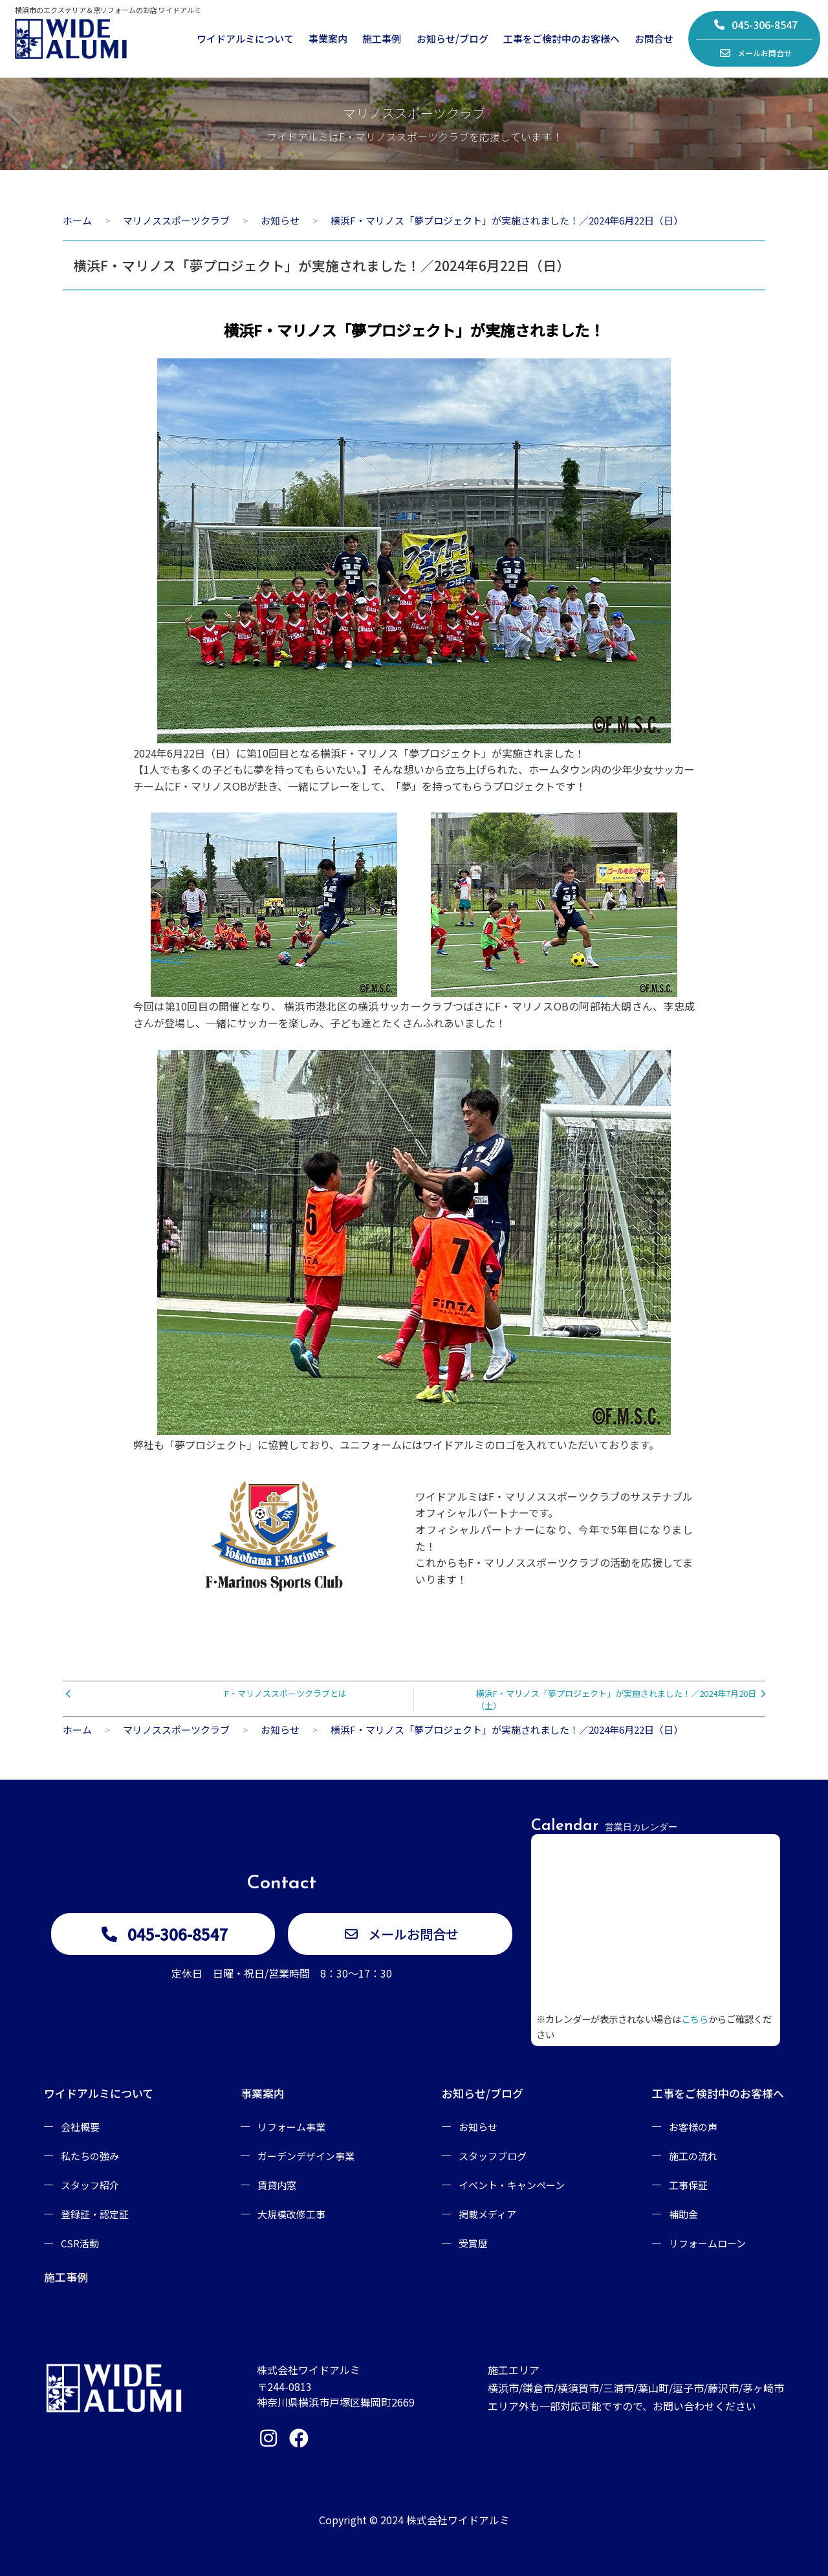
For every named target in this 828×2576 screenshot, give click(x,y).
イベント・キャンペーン (512, 2185)
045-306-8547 (755, 24)
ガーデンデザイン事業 (305, 2156)
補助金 (683, 2214)
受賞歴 (473, 2243)
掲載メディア (487, 2214)
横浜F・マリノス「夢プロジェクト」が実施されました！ (414, 330)
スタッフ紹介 (90, 2185)
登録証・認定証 (95, 2214)
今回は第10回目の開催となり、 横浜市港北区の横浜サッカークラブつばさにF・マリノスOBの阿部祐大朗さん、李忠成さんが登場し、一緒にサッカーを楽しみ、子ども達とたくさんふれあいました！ (414, 1014)
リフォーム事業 (291, 2127)
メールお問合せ (755, 52)
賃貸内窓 (276, 2185)
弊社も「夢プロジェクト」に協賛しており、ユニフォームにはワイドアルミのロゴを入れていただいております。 (396, 1444)
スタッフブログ (493, 2156)
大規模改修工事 (291, 2214)
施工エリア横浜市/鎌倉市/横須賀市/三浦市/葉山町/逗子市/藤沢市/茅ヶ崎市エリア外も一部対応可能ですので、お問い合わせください (636, 2388)
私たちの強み (90, 2156)
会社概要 (80, 2127)
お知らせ (478, 2127)
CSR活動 (80, 2243)
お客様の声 (693, 2127)
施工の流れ (693, 2156)
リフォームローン (707, 2243)
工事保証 (688, 2185)
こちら (694, 2018)
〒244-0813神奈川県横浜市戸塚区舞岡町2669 (336, 2394)
